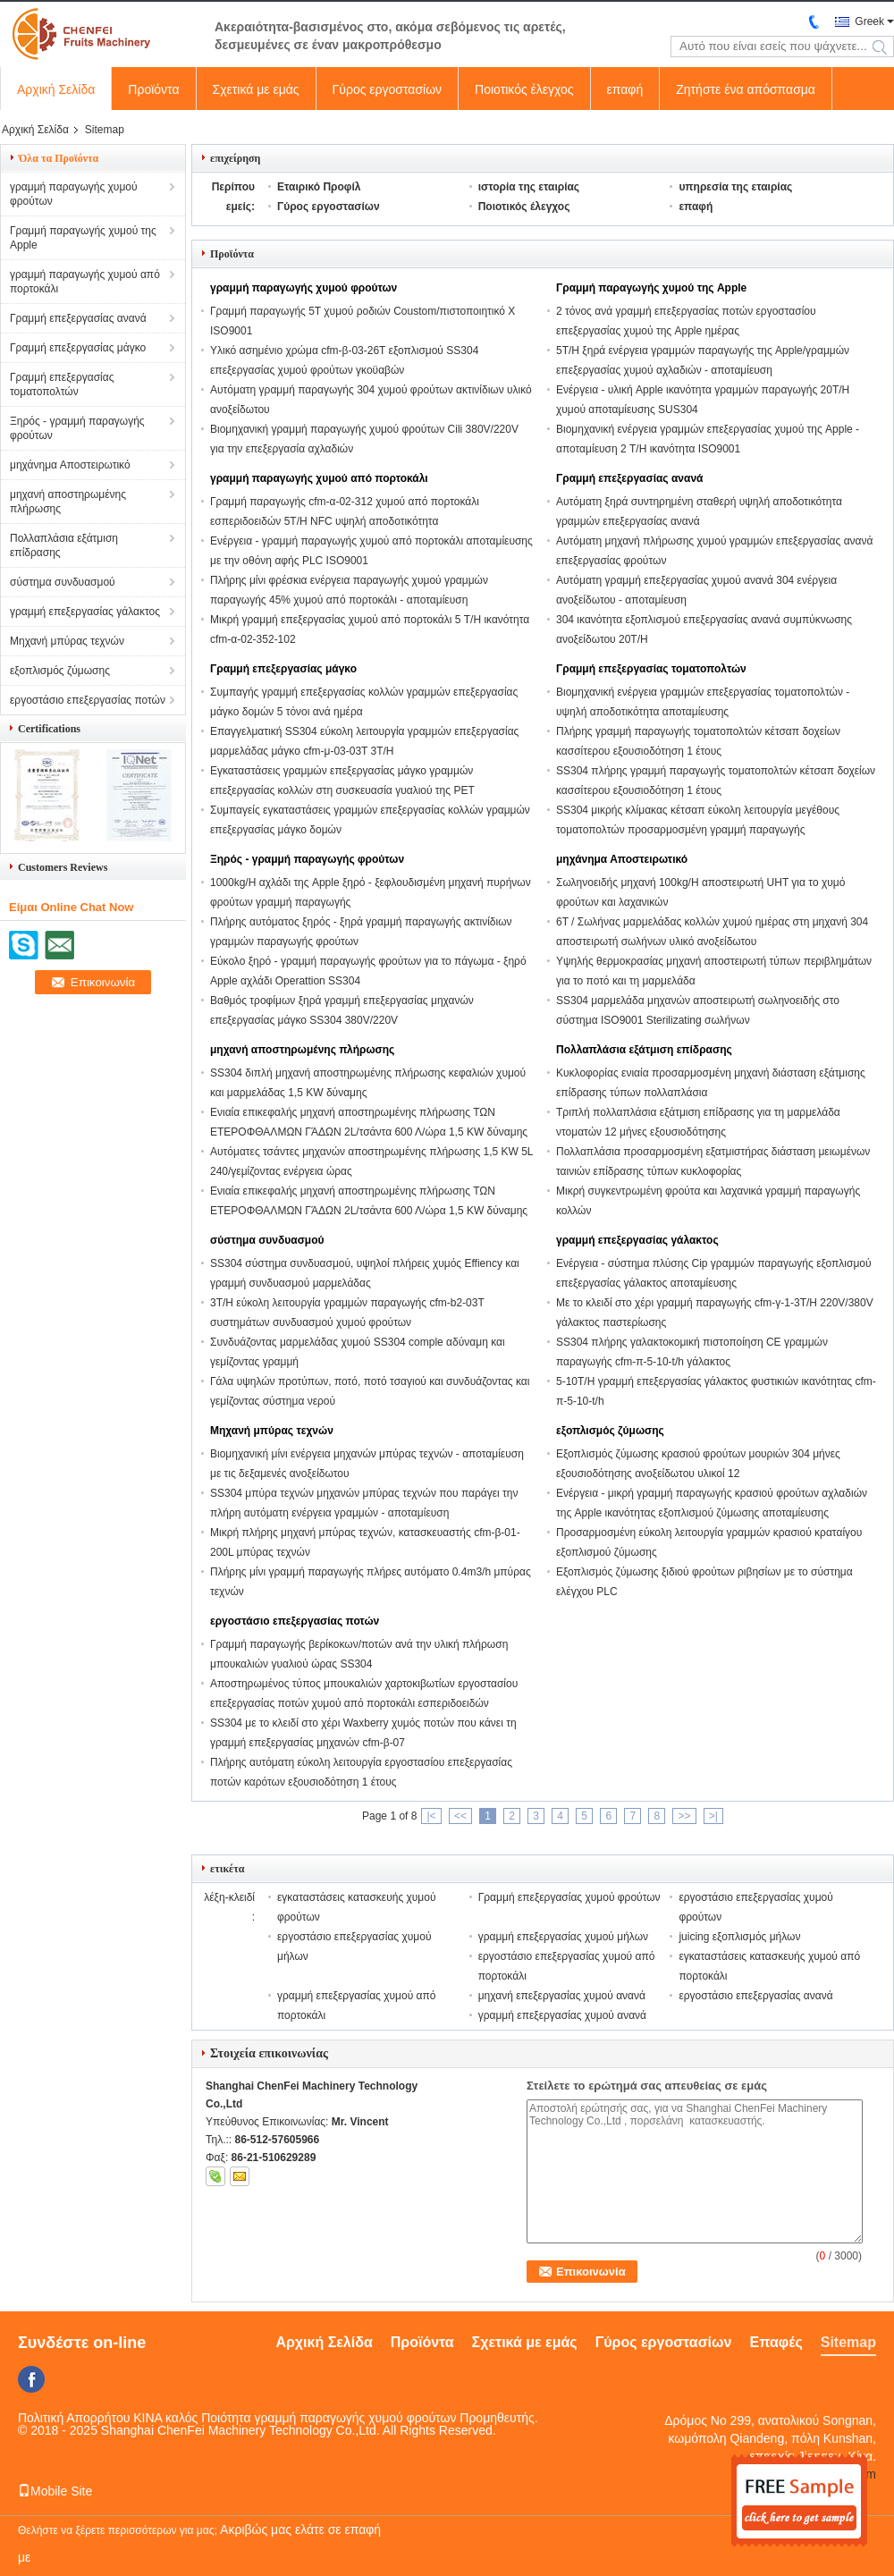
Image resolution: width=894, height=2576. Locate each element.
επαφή (625, 89)
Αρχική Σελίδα (56, 89)
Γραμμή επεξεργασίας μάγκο (78, 348)
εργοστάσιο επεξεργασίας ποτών (87, 700)
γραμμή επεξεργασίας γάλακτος (85, 611)
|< (430, 1816)
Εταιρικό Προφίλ (318, 187)
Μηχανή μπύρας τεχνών (67, 641)
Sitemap (848, 2342)
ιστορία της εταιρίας (528, 187)
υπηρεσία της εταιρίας (735, 187)
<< (460, 1816)
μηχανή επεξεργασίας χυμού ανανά (561, 1995)
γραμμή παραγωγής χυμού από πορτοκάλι (85, 281)
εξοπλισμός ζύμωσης (60, 670)
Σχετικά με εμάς (256, 89)
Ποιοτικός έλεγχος (524, 89)
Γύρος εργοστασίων (388, 89)
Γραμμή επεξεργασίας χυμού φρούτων (569, 1897)
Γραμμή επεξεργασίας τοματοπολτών (62, 384)
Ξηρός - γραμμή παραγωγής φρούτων (77, 428)
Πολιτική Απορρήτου (74, 2418)
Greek (869, 21)
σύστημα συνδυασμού (62, 582)
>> (684, 1816)
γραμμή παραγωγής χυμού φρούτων (74, 194)
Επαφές (775, 2342)
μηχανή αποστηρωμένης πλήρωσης (68, 501)
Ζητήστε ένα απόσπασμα (745, 89)
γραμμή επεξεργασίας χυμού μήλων (563, 1936)
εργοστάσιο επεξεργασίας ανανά (755, 1995)
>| (713, 1816)
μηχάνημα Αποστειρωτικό (70, 465)
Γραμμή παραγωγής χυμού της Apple (83, 237)
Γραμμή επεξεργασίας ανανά (78, 318)
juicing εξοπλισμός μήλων (739, 1936)
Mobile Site (55, 2491)
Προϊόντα (153, 89)
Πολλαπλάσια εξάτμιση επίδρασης (64, 545)
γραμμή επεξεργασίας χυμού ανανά (562, 2015)
